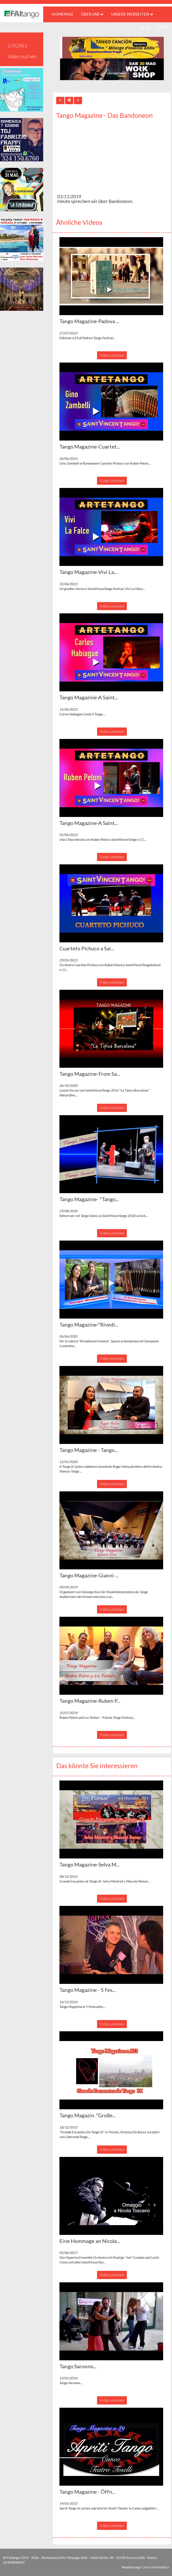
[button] (111, 276)
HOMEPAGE (64, 13)
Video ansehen (112, 355)
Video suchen (22, 56)
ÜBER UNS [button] (92, 14)
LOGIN (163, 27)
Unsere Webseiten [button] (132, 14)
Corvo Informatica (155, 2567)
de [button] (144, 27)
